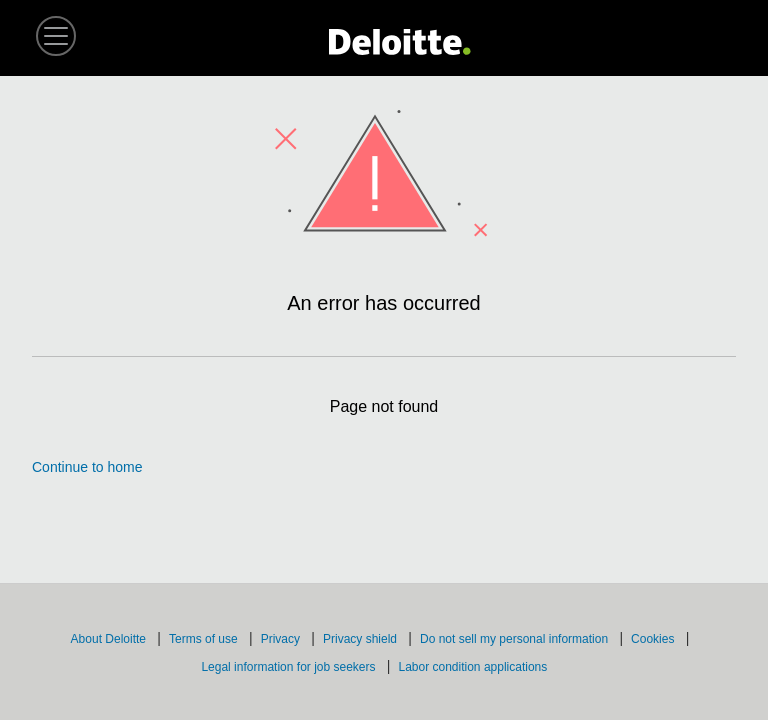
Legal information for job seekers (289, 667)
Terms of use (205, 639)
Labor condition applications (474, 667)
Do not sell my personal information (515, 639)
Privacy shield (361, 639)
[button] (56, 36)
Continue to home (87, 467)
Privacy (282, 639)
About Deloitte (110, 639)
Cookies (654, 639)
